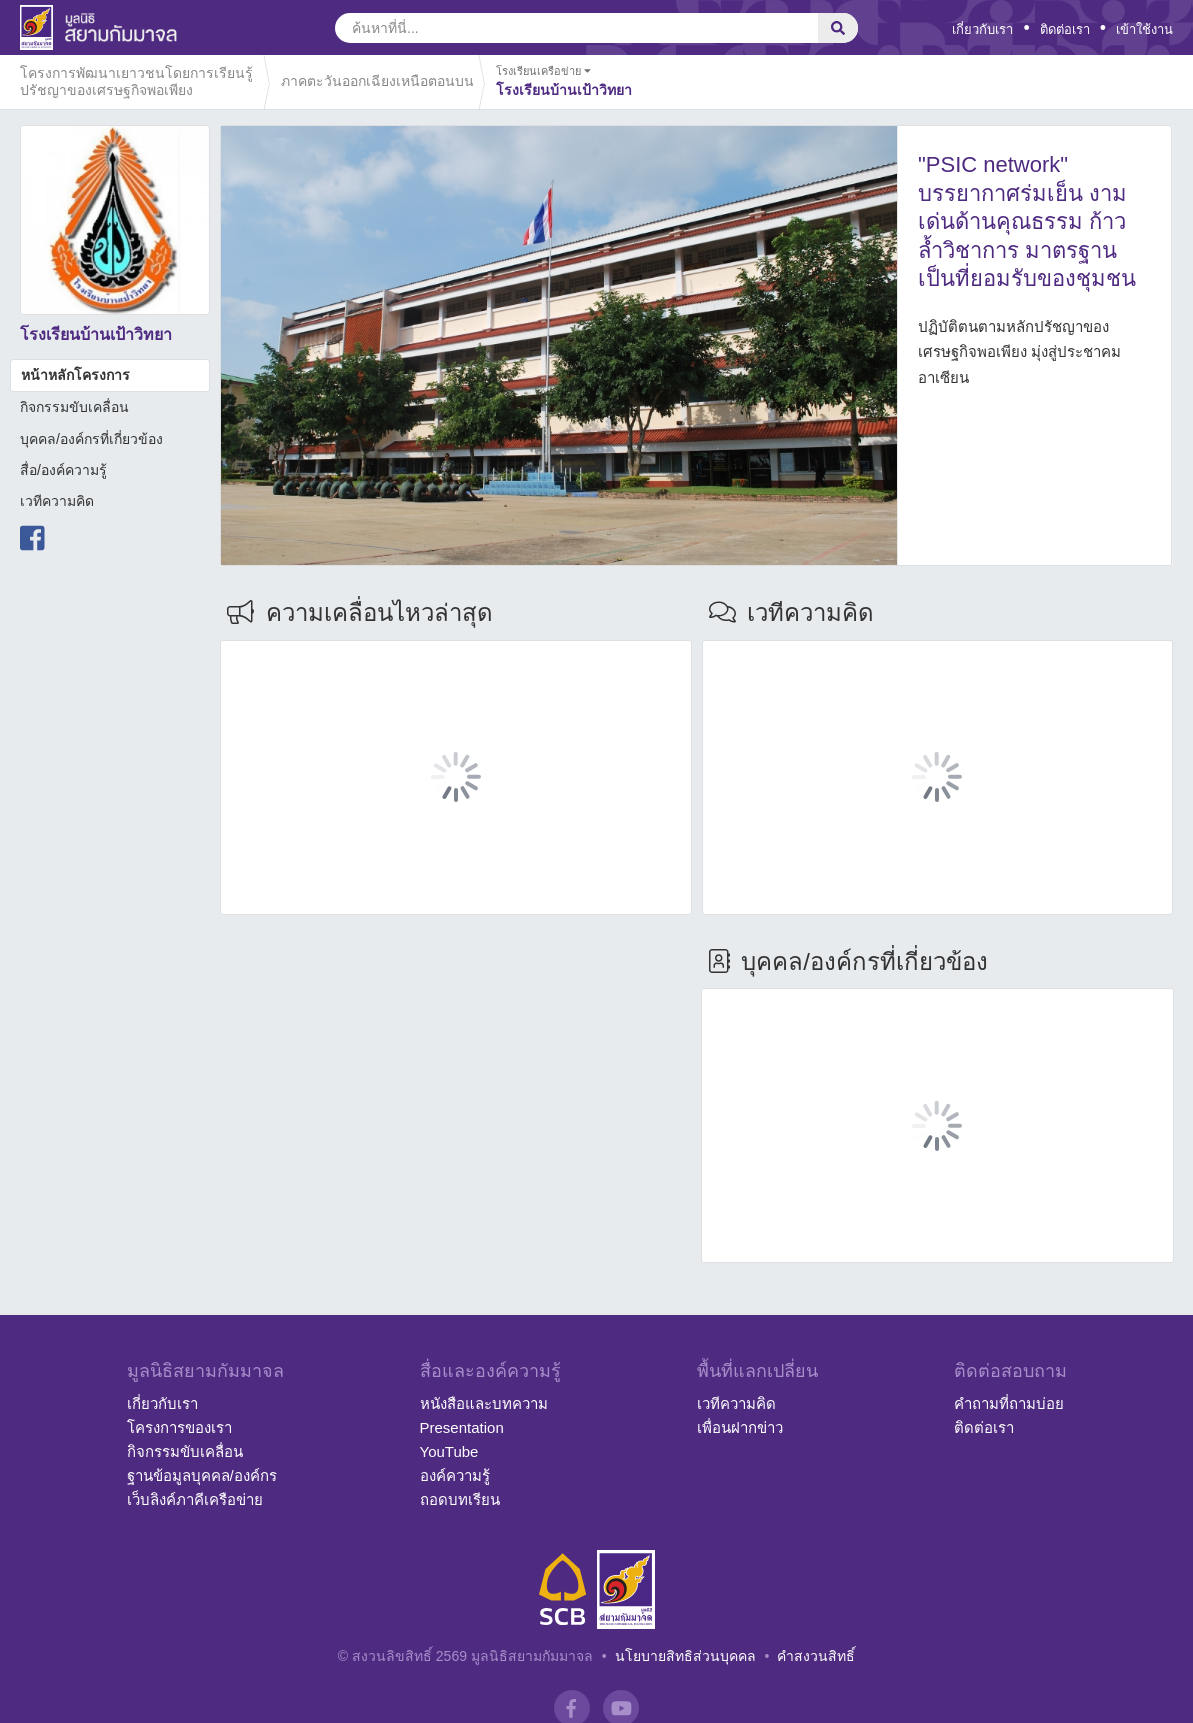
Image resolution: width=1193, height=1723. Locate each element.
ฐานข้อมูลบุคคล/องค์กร (202, 1475)
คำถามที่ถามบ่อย (1009, 1403)
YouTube (449, 1451)
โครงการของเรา (179, 1427)
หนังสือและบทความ (484, 1403)
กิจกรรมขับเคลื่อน (74, 407)
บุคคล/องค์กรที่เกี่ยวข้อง (91, 439)
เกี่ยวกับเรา (982, 29)
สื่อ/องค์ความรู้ (63, 470)
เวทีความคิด (57, 501)
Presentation (462, 1427)
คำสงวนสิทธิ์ (816, 1656)
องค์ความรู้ (455, 1475)
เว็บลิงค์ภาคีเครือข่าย (195, 1499)
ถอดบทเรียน (460, 1499)
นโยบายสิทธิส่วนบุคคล (685, 1656)
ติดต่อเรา (1065, 29)
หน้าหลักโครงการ (75, 375)
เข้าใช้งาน (1144, 29)
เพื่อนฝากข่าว (740, 1427)
